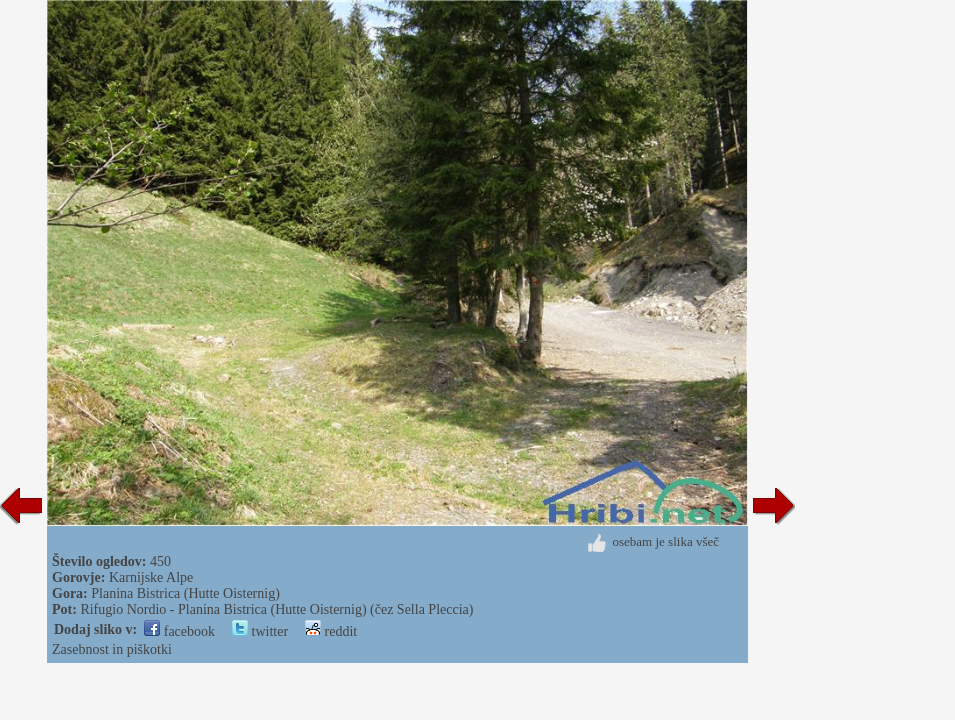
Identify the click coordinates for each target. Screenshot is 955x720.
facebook (179, 631)
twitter (260, 631)
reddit (331, 631)
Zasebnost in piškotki (112, 649)
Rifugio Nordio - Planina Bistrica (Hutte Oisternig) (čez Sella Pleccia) (276, 609)
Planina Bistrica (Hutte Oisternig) (185, 593)
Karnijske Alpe (151, 577)
